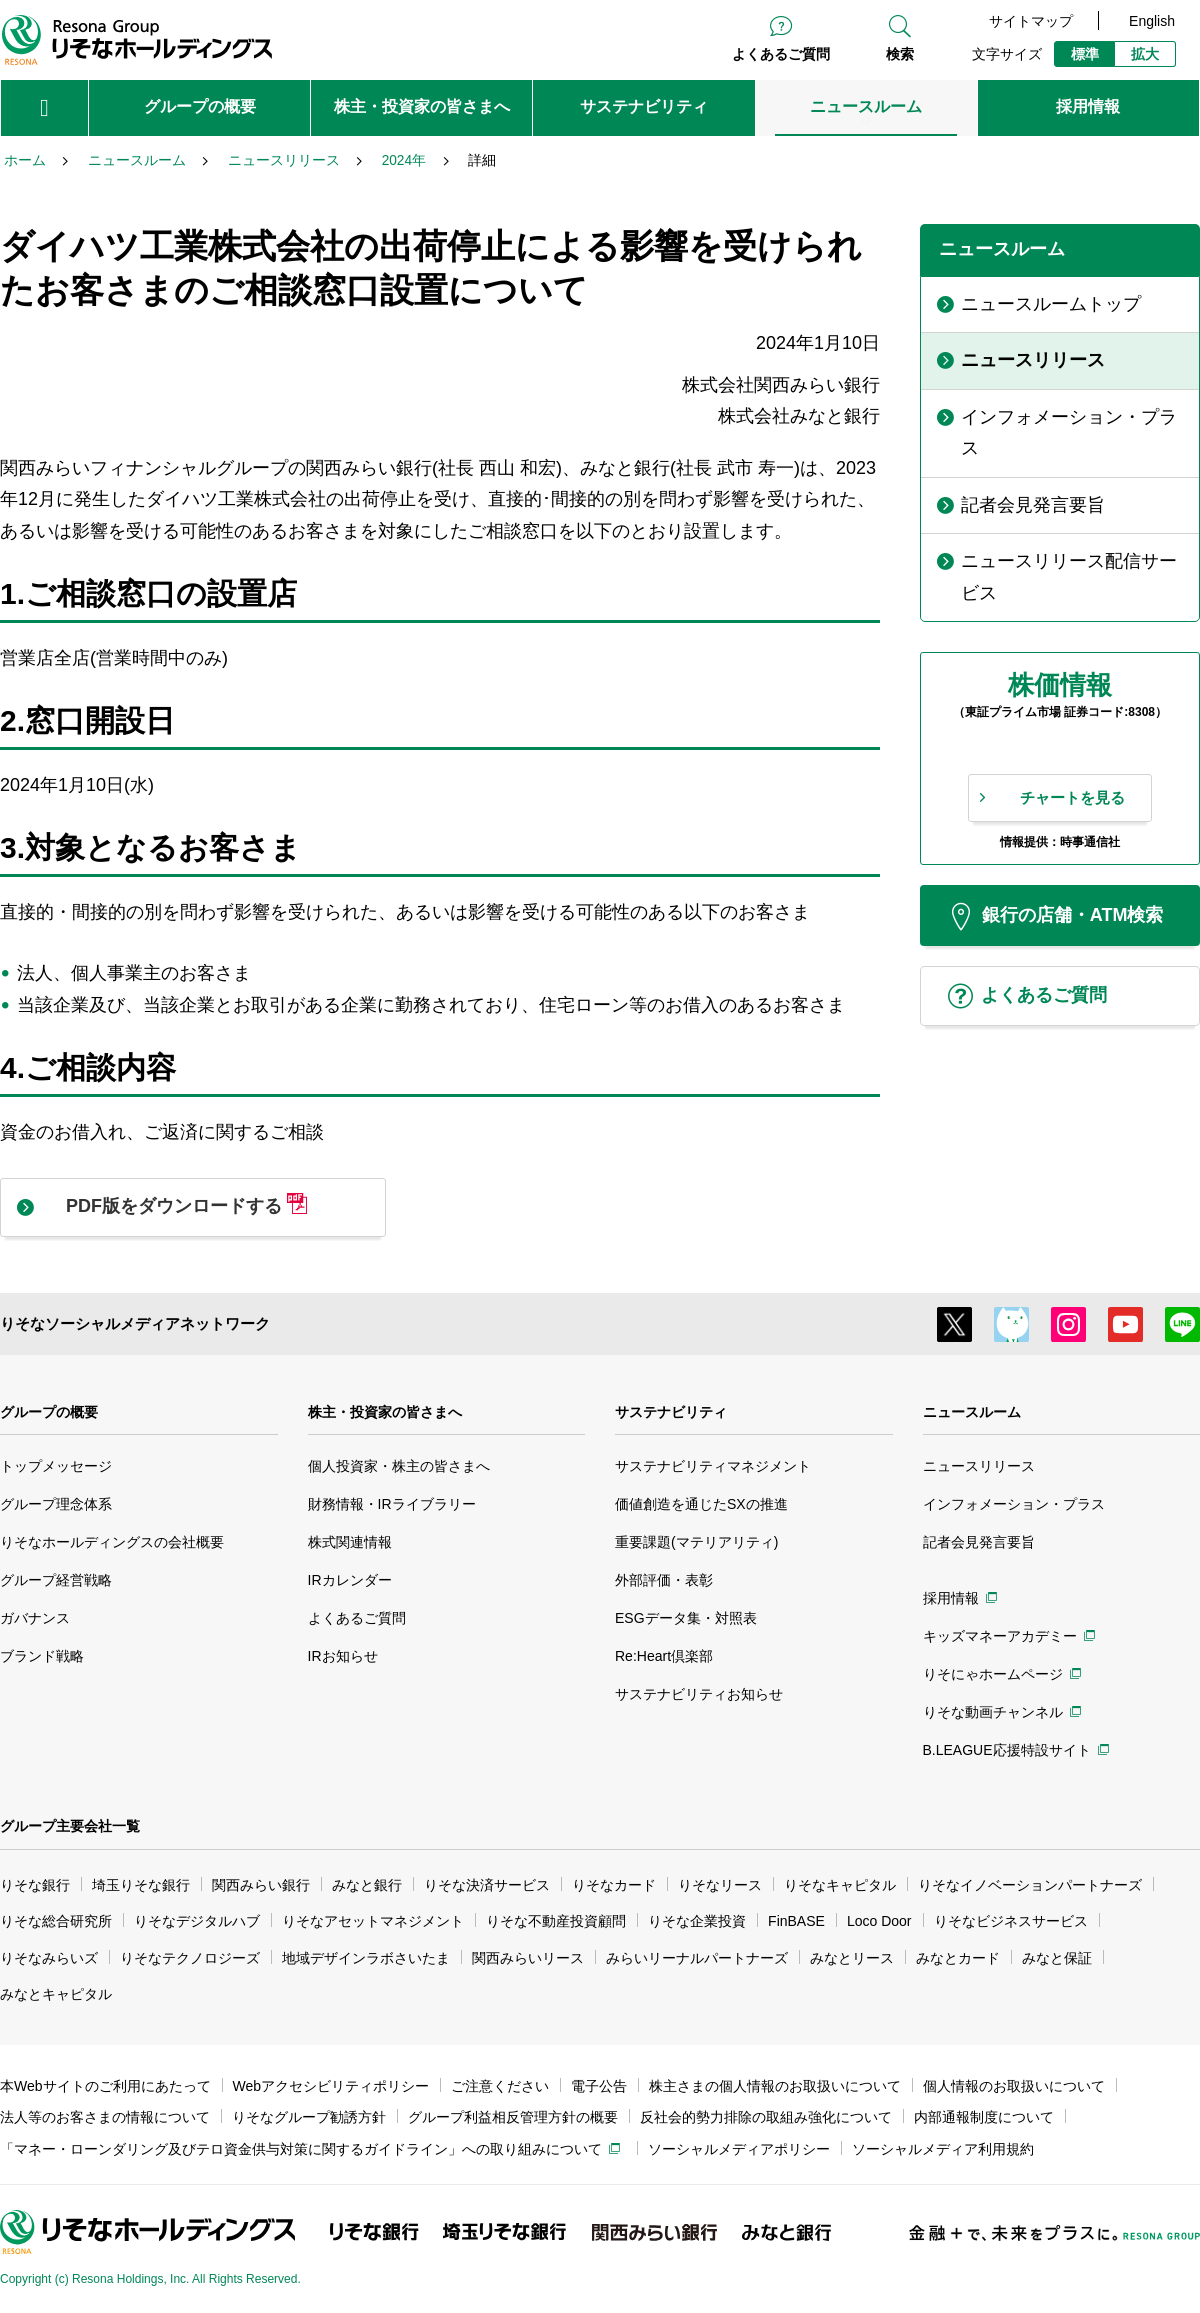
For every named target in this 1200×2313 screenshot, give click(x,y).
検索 (900, 54)
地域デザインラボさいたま (366, 1958)
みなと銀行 (367, 1885)
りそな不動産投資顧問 (556, 1921)
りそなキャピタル (840, 1885)
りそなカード (614, 1885)
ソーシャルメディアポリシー (739, 2149)
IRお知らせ (343, 1656)
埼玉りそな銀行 (141, 1885)
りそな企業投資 (697, 1921)
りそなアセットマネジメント (373, 1921)
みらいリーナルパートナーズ (697, 1958)
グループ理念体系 (56, 1504)
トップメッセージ (56, 1466)
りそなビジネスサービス (1011, 1921)
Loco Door (879, 1921)
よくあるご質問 (781, 54)
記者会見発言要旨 (979, 1542)
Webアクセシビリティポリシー (331, 2086)
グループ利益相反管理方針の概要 (513, 2117)
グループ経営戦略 (56, 1580)
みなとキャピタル (56, 1994)
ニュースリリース (979, 1466)
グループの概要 (49, 1412)
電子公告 (599, 2086)
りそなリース (720, 1885)
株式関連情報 (350, 1542)
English (1152, 21)
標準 (1085, 54)
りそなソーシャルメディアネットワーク (135, 1323)
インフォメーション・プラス (1014, 1504)
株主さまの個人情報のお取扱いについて (775, 2086)
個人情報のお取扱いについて (1014, 2086)
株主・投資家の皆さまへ (385, 1412)
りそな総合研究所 (56, 1921)
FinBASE (796, 1921)
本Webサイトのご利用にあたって (105, 2086)
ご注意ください (500, 2086)
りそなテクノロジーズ (190, 1958)
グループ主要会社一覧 (70, 1826)
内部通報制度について (984, 2117)
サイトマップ (1031, 21)
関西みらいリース (528, 1958)
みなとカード (958, 1958)
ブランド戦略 (42, 1656)
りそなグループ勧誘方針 (309, 2117)
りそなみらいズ (49, 1958)
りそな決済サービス (487, 1885)
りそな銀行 (35, 1885)
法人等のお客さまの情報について (105, 2117)
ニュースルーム (972, 1412)
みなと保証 (1057, 1958)
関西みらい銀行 (261, 1885)
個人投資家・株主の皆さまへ (399, 1466)
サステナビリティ (671, 1412)
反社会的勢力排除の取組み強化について (766, 2117)
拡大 (1145, 54)
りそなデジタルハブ (197, 1921)
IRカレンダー (350, 1580)
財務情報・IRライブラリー (392, 1504)
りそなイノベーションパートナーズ (1030, 1885)
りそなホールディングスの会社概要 (112, 1542)
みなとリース (852, 1958)
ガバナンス (35, 1618)
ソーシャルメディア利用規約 (943, 2149)
